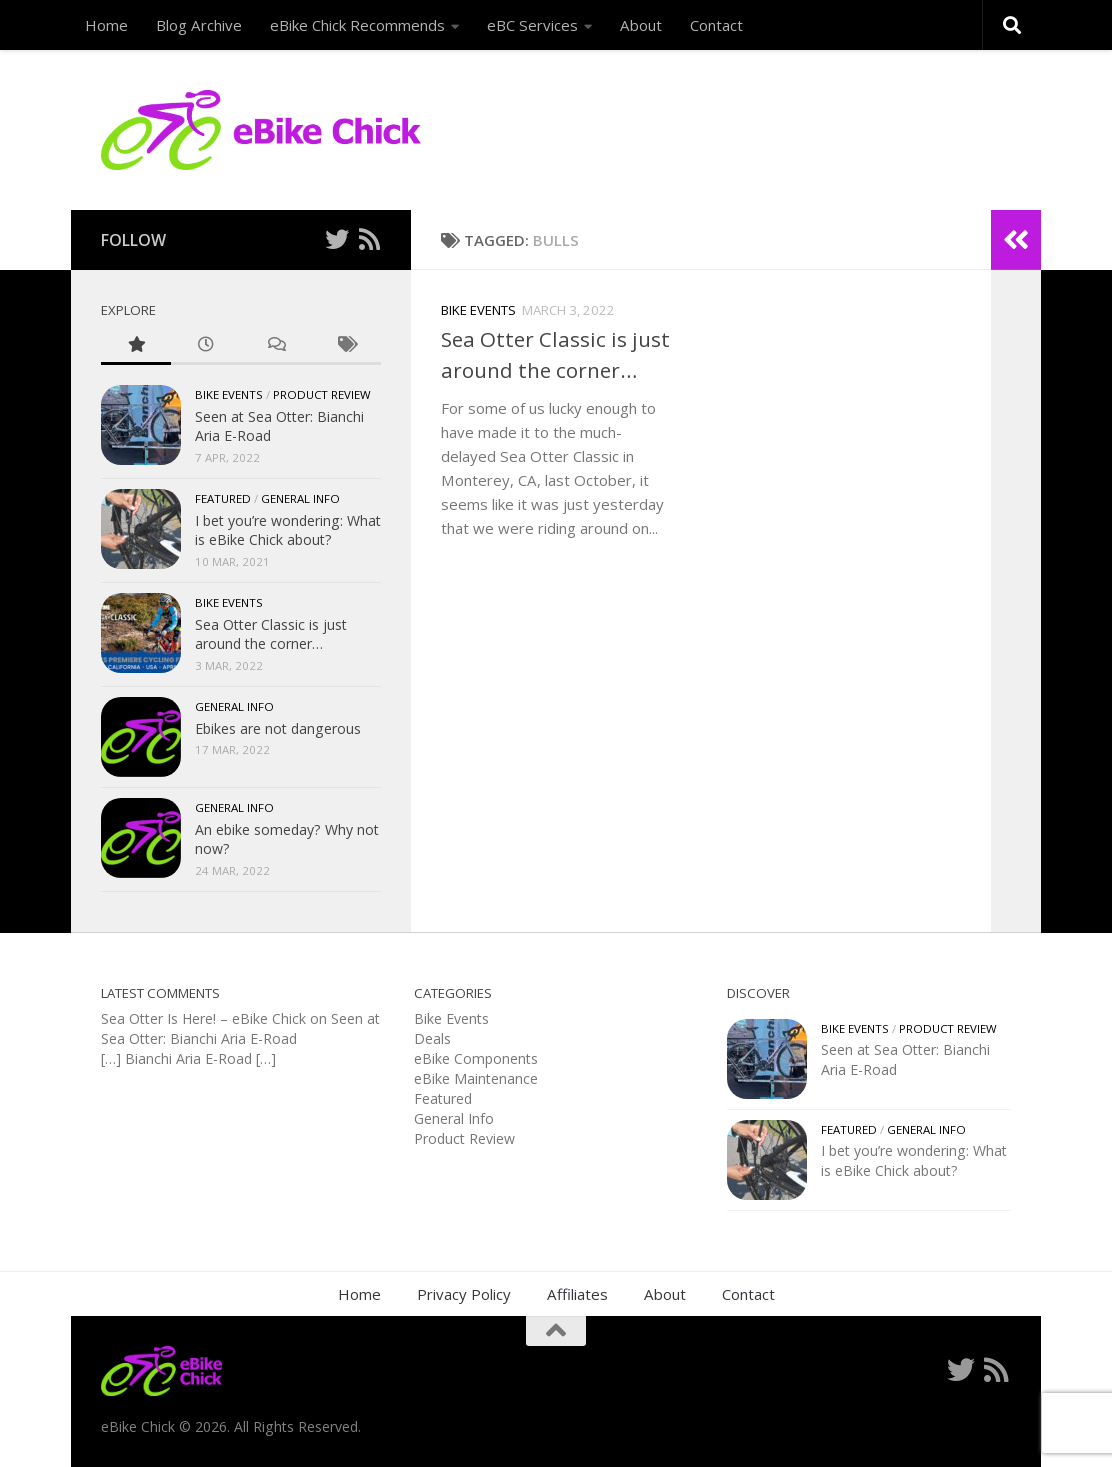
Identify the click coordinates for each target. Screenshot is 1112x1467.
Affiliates (577, 1294)
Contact (716, 25)
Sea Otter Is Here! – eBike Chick (203, 1018)
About (641, 25)
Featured (223, 498)
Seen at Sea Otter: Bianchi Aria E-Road (240, 1028)
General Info (300, 498)
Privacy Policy (464, 1294)
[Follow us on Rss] (369, 239)
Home (106, 25)
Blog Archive (199, 25)
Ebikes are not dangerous (278, 728)
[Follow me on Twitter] (337, 239)
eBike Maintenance (476, 1078)
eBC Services (532, 25)
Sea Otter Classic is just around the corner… (271, 634)
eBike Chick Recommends (357, 25)
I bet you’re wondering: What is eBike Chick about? (288, 530)
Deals (432, 1038)
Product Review (322, 394)
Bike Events (478, 310)
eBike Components (476, 1058)
